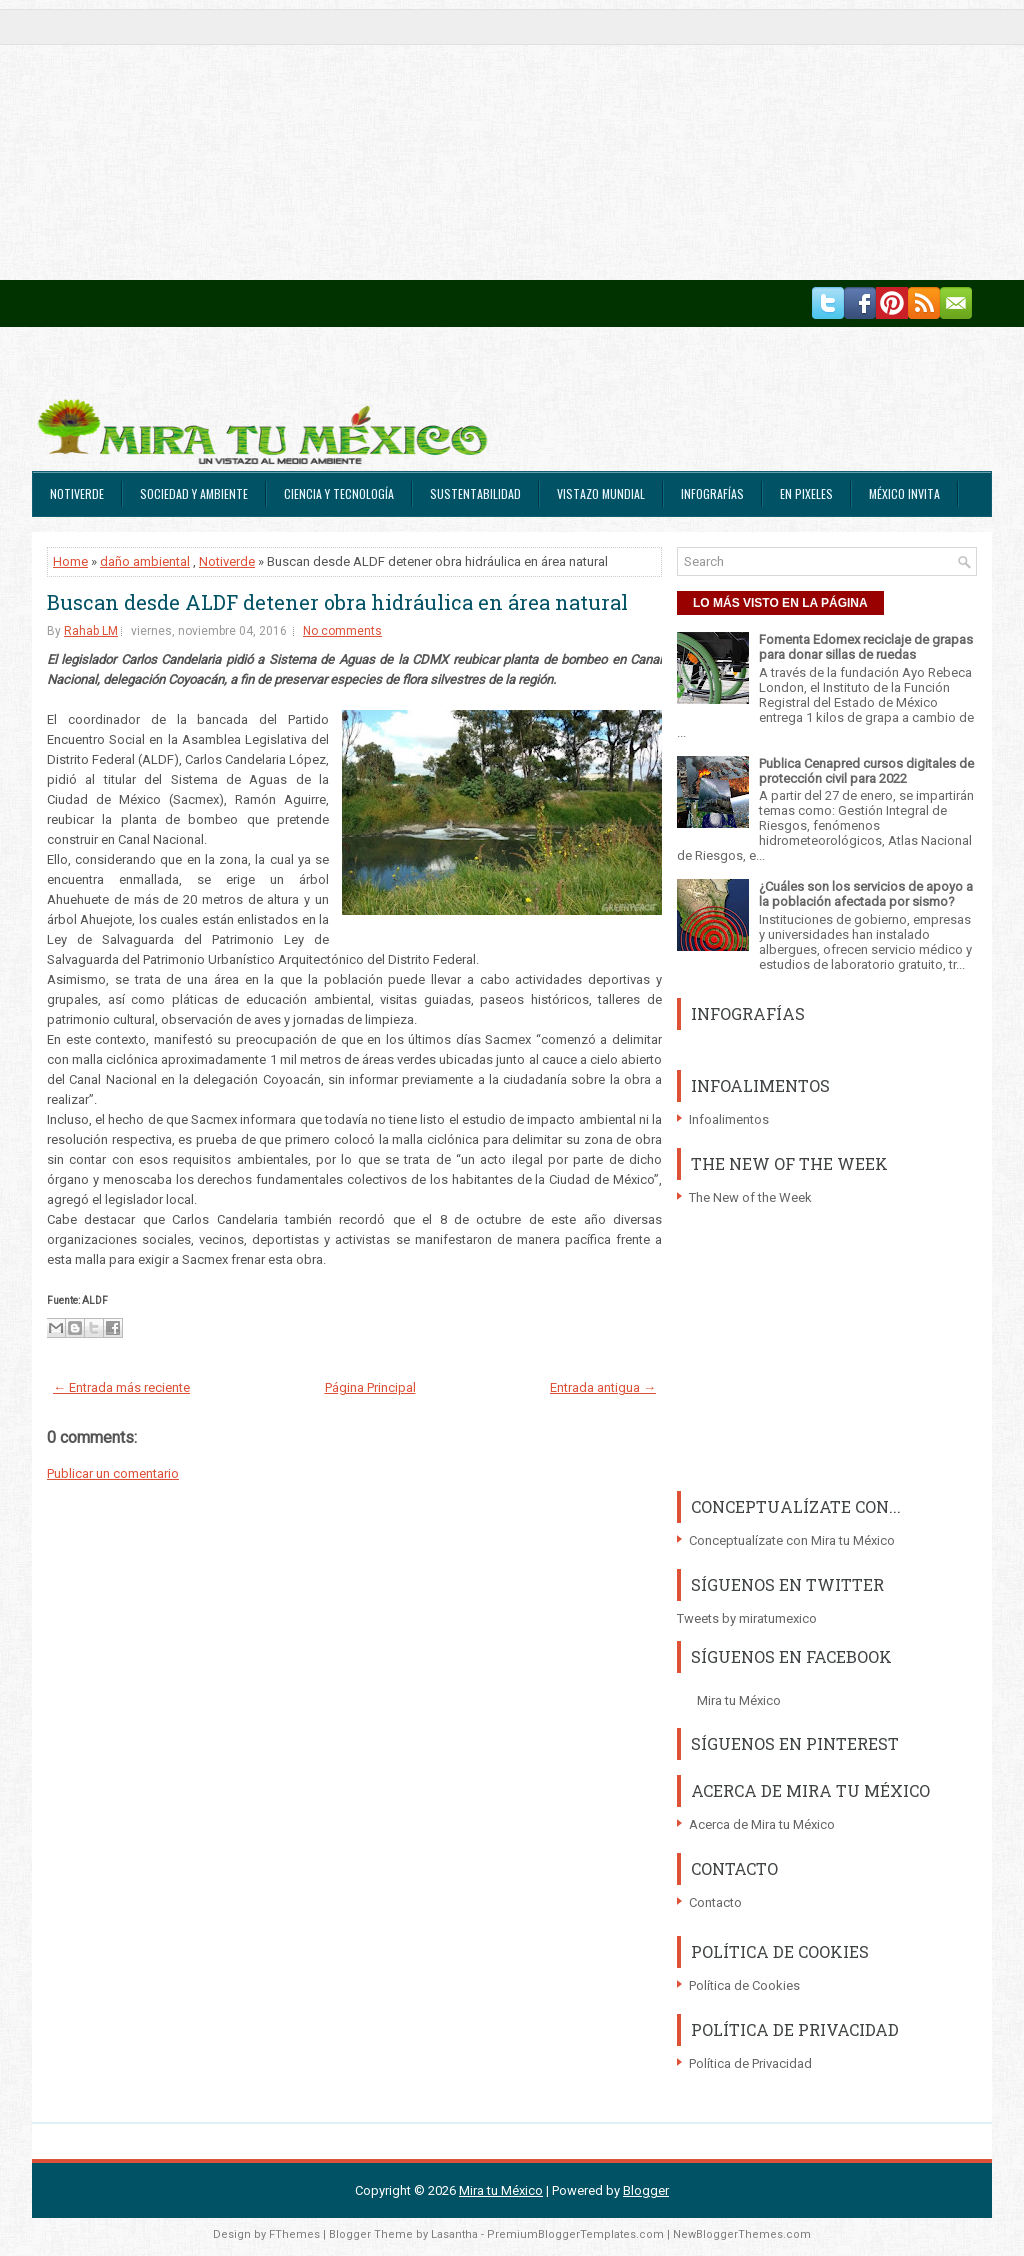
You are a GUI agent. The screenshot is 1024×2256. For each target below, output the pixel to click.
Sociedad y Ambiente (194, 493)
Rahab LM (91, 631)
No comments (342, 631)
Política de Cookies (744, 1985)
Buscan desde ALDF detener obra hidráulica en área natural (337, 602)
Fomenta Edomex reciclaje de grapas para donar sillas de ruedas (866, 647)
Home (70, 561)
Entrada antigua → (603, 1387)
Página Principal (370, 1387)
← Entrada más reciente (121, 1387)
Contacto (715, 1902)
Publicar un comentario (113, 1473)
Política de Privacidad (750, 2063)
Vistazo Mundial (601, 493)
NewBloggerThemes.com (742, 2234)
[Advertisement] (512, 140)
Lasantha (454, 2234)
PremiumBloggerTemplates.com (575, 2234)
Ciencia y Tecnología (339, 493)
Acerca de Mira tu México (762, 1824)
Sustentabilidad (475, 493)
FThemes (294, 2234)
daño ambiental (145, 561)
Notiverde (77, 493)
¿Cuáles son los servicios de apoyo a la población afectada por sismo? (866, 894)
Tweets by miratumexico (747, 1618)
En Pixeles (806, 493)
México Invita (904, 493)
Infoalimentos (729, 1119)
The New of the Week (750, 1197)
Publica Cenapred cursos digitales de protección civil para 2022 (866, 771)
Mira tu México (739, 1700)
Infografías (712, 493)
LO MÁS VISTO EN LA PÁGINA (780, 603)
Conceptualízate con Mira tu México (792, 1540)
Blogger (646, 2190)
